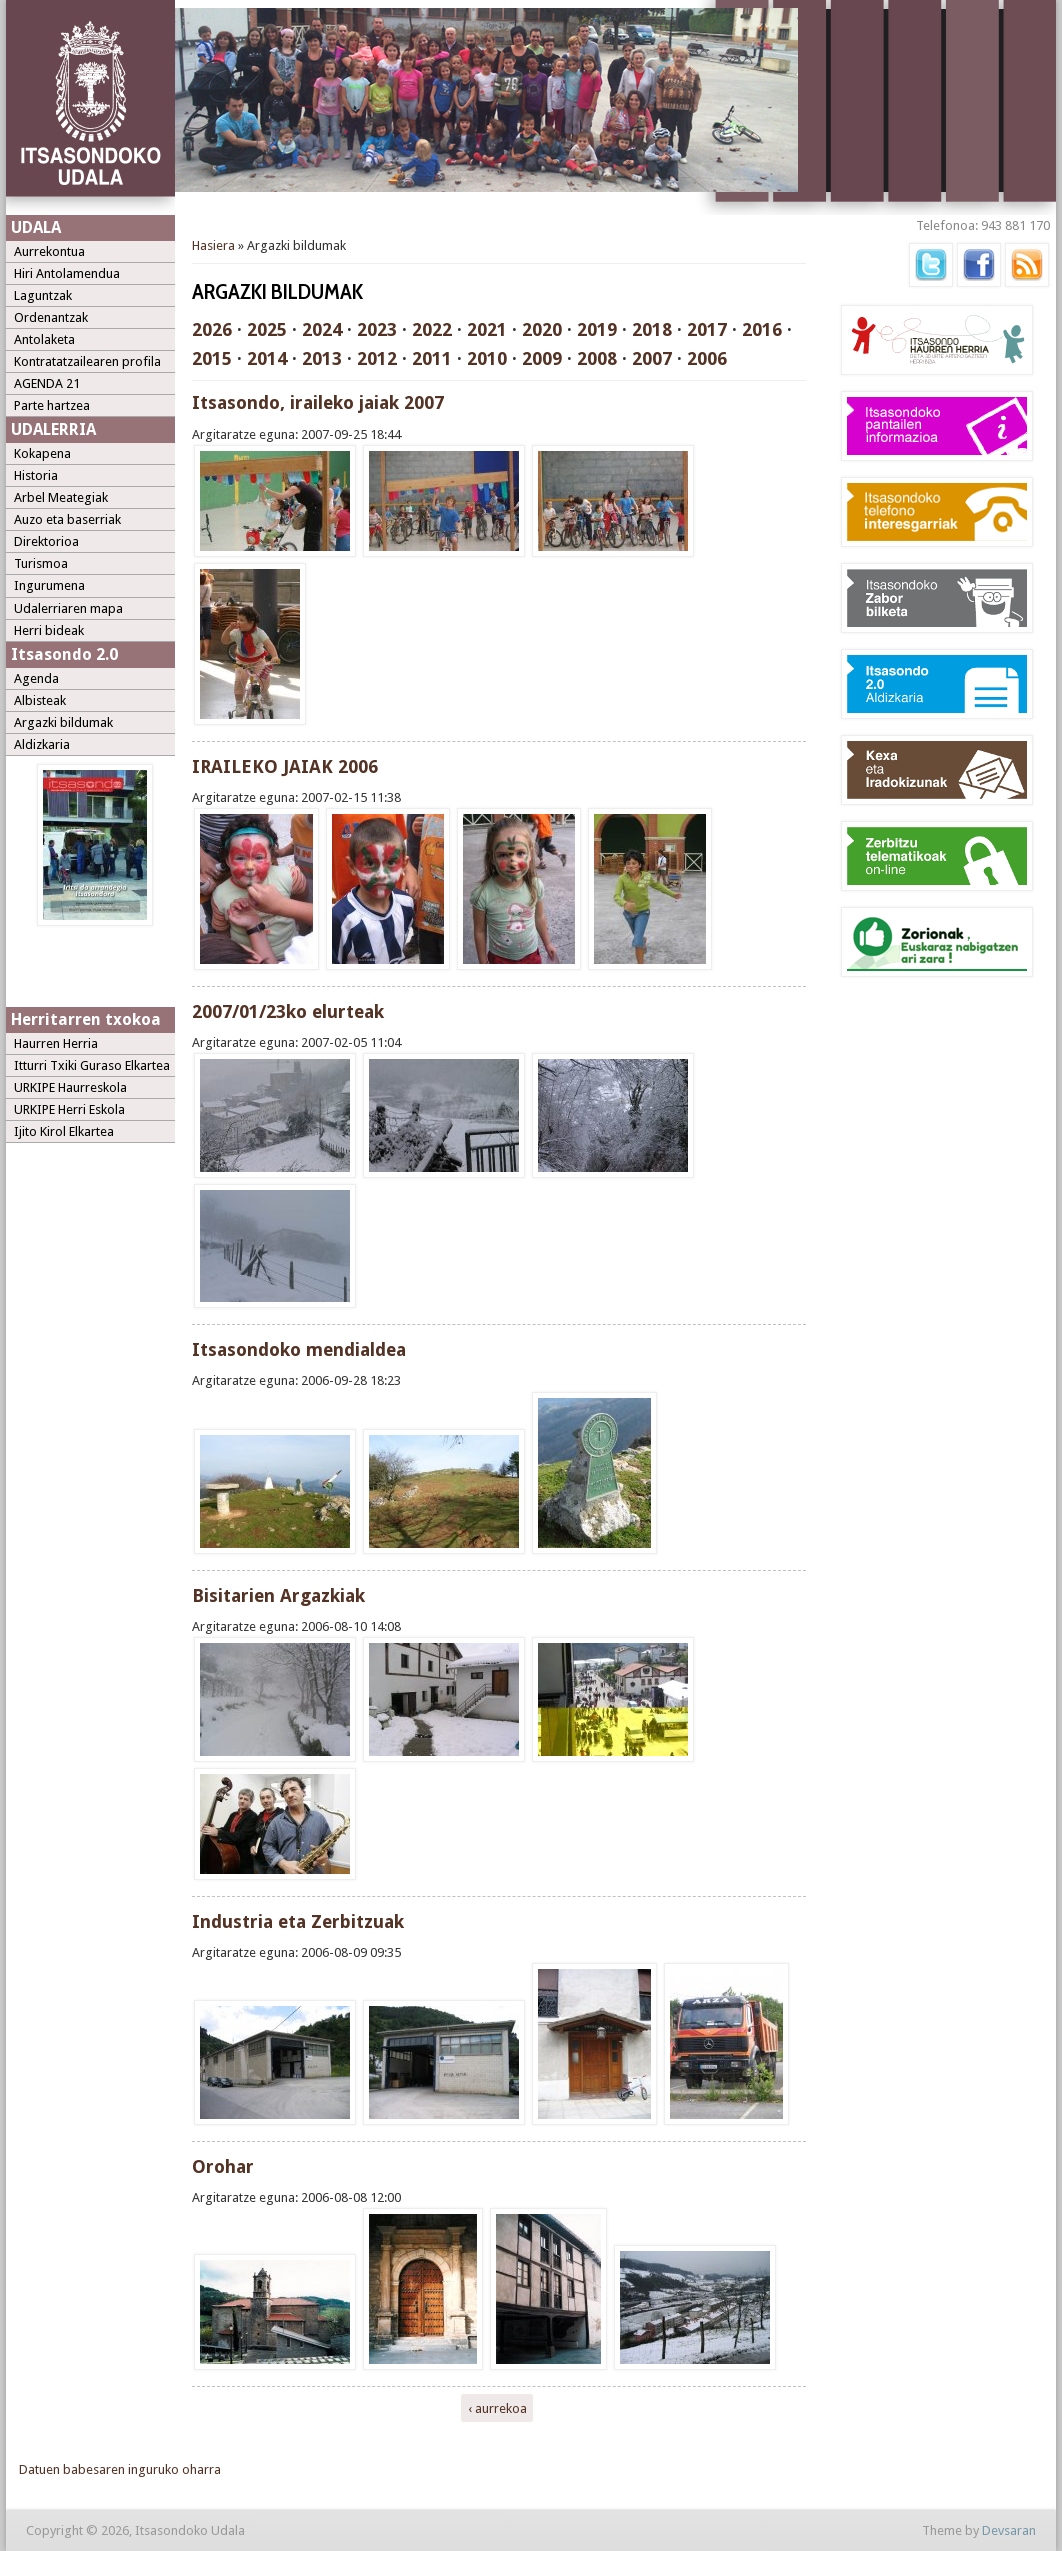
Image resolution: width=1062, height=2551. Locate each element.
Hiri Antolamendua (67, 273)
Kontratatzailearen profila (87, 361)
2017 (707, 329)
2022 (432, 329)
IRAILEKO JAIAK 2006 (285, 766)
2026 (212, 329)
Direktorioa (46, 541)
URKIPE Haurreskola (70, 1087)
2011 (432, 358)
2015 (212, 358)
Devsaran (1009, 2530)
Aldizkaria (42, 744)
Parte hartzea (52, 405)
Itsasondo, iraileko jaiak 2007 (318, 402)
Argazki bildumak (63, 722)
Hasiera (213, 245)
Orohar (223, 2166)
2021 (487, 329)
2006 (707, 358)
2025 (267, 329)
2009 (542, 358)
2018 (652, 329)
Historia (36, 475)
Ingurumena (49, 585)
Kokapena (42, 453)
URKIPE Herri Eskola (69, 1109)
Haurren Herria (56, 1043)
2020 (542, 329)
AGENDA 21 (47, 383)
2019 (597, 329)
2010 (487, 358)
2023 (377, 329)
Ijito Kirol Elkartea (64, 1131)
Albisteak (40, 700)
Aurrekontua (49, 251)
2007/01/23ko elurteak (288, 1011)
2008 (597, 358)
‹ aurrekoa (497, 2407)
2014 (267, 358)
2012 (377, 358)
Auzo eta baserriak (67, 519)
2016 (762, 329)
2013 (322, 358)
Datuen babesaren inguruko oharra (120, 2469)
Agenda (36, 678)
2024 (322, 329)
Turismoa (41, 563)
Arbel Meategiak (61, 497)
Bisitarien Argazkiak (278, 1595)
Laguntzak (43, 295)
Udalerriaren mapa (68, 608)
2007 (652, 358)
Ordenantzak (51, 317)
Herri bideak (49, 630)
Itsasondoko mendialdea (299, 1349)
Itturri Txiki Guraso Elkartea (92, 1065)
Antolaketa (44, 339)
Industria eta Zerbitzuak (298, 1921)
